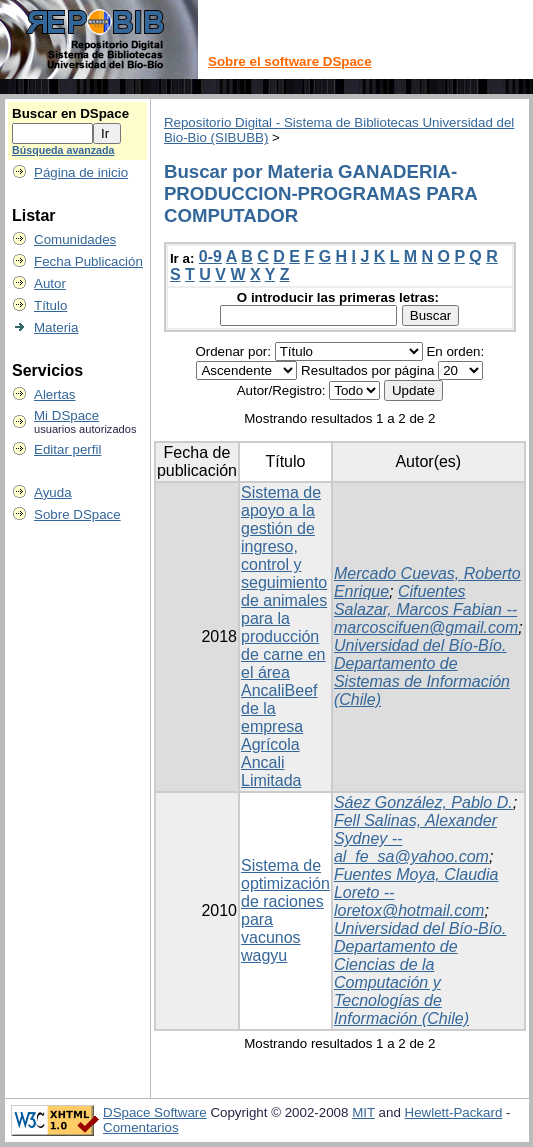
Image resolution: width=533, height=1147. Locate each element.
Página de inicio (81, 172)
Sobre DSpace (77, 514)
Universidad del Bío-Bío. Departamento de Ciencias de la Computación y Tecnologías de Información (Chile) (420, 973)
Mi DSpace (66, 415)
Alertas (54, 394)
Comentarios (141, 1127)
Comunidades (75, 239)
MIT (363, 1112)
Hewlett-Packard (454, 1112)
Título (50, 305)
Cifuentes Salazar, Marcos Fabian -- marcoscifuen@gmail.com (426, 609)
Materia (56, 327)
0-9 (210, 256)
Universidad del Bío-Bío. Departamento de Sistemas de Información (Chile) (422, 672)
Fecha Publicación (88, 261)
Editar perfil (67, 449)
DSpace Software (155, 1112)
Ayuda (53, 492)
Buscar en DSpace (70, 113)
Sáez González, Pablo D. (423, 802)
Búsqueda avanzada (63, 150)
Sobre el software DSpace (290, 61)
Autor (50, 283)
